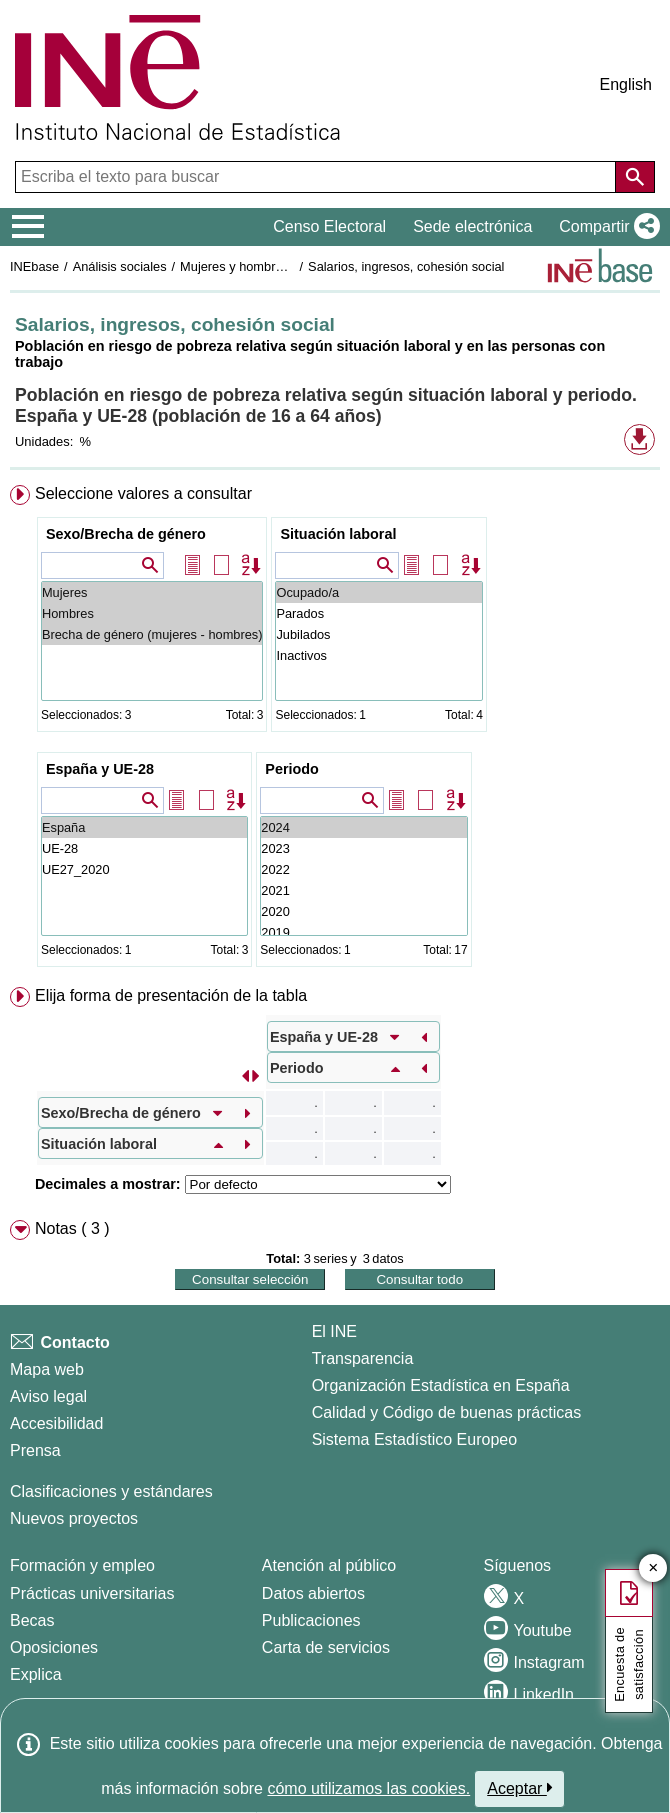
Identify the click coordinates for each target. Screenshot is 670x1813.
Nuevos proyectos (74, 1518)
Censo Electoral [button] (329, 226)
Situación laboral (338, 534)
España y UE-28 (100, 769)
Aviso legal (48, 1396)
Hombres (152, 613)
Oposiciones (54, 1647)
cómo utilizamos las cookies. (368, 1788)
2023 (363, 848)
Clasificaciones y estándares (111, 1491)
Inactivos (378, 655)
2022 (363, 869)
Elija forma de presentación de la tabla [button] (171, 995)
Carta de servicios (326, 1647)
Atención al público (329, 1565)
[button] (605, 227)
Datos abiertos (313, 1593)
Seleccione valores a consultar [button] (143, 493)
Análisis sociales (120, 266)
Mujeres (152, 592)
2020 (363, 911)
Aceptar (519, 1788)
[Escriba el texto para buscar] (317, 177)
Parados (378, 613)
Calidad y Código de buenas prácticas (447, 1412)
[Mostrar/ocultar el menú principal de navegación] (28, 227)
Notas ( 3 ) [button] (72, 1228)
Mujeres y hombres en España (267, 266)
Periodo (292, 769)
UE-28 (144, 848)
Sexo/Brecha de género (126, 534)
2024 (363, 827)
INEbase (34, 266)
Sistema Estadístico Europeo (414, 1439)
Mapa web (47, 1369)
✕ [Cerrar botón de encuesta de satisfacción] (653, 1568)
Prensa (35, 1450)
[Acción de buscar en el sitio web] (635, 177)
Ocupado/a (378, 592)
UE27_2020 (144, 869)
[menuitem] (335, 730)
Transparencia (363, 1358)
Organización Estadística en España (441, 1385)
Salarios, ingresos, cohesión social (406, 266)
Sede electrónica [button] (472, 226)
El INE (334, 1331)
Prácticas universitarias (92, 1593)
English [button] (626, 84)
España (144, 827)
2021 (363, 890)
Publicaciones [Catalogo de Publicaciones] (311, 1620)
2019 (363, 932)
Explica (36, 1674)
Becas (32, 1620)
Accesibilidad (56, 1423)
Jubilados (378, 634)
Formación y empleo (82, 1565)
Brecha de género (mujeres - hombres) (152, 634)
